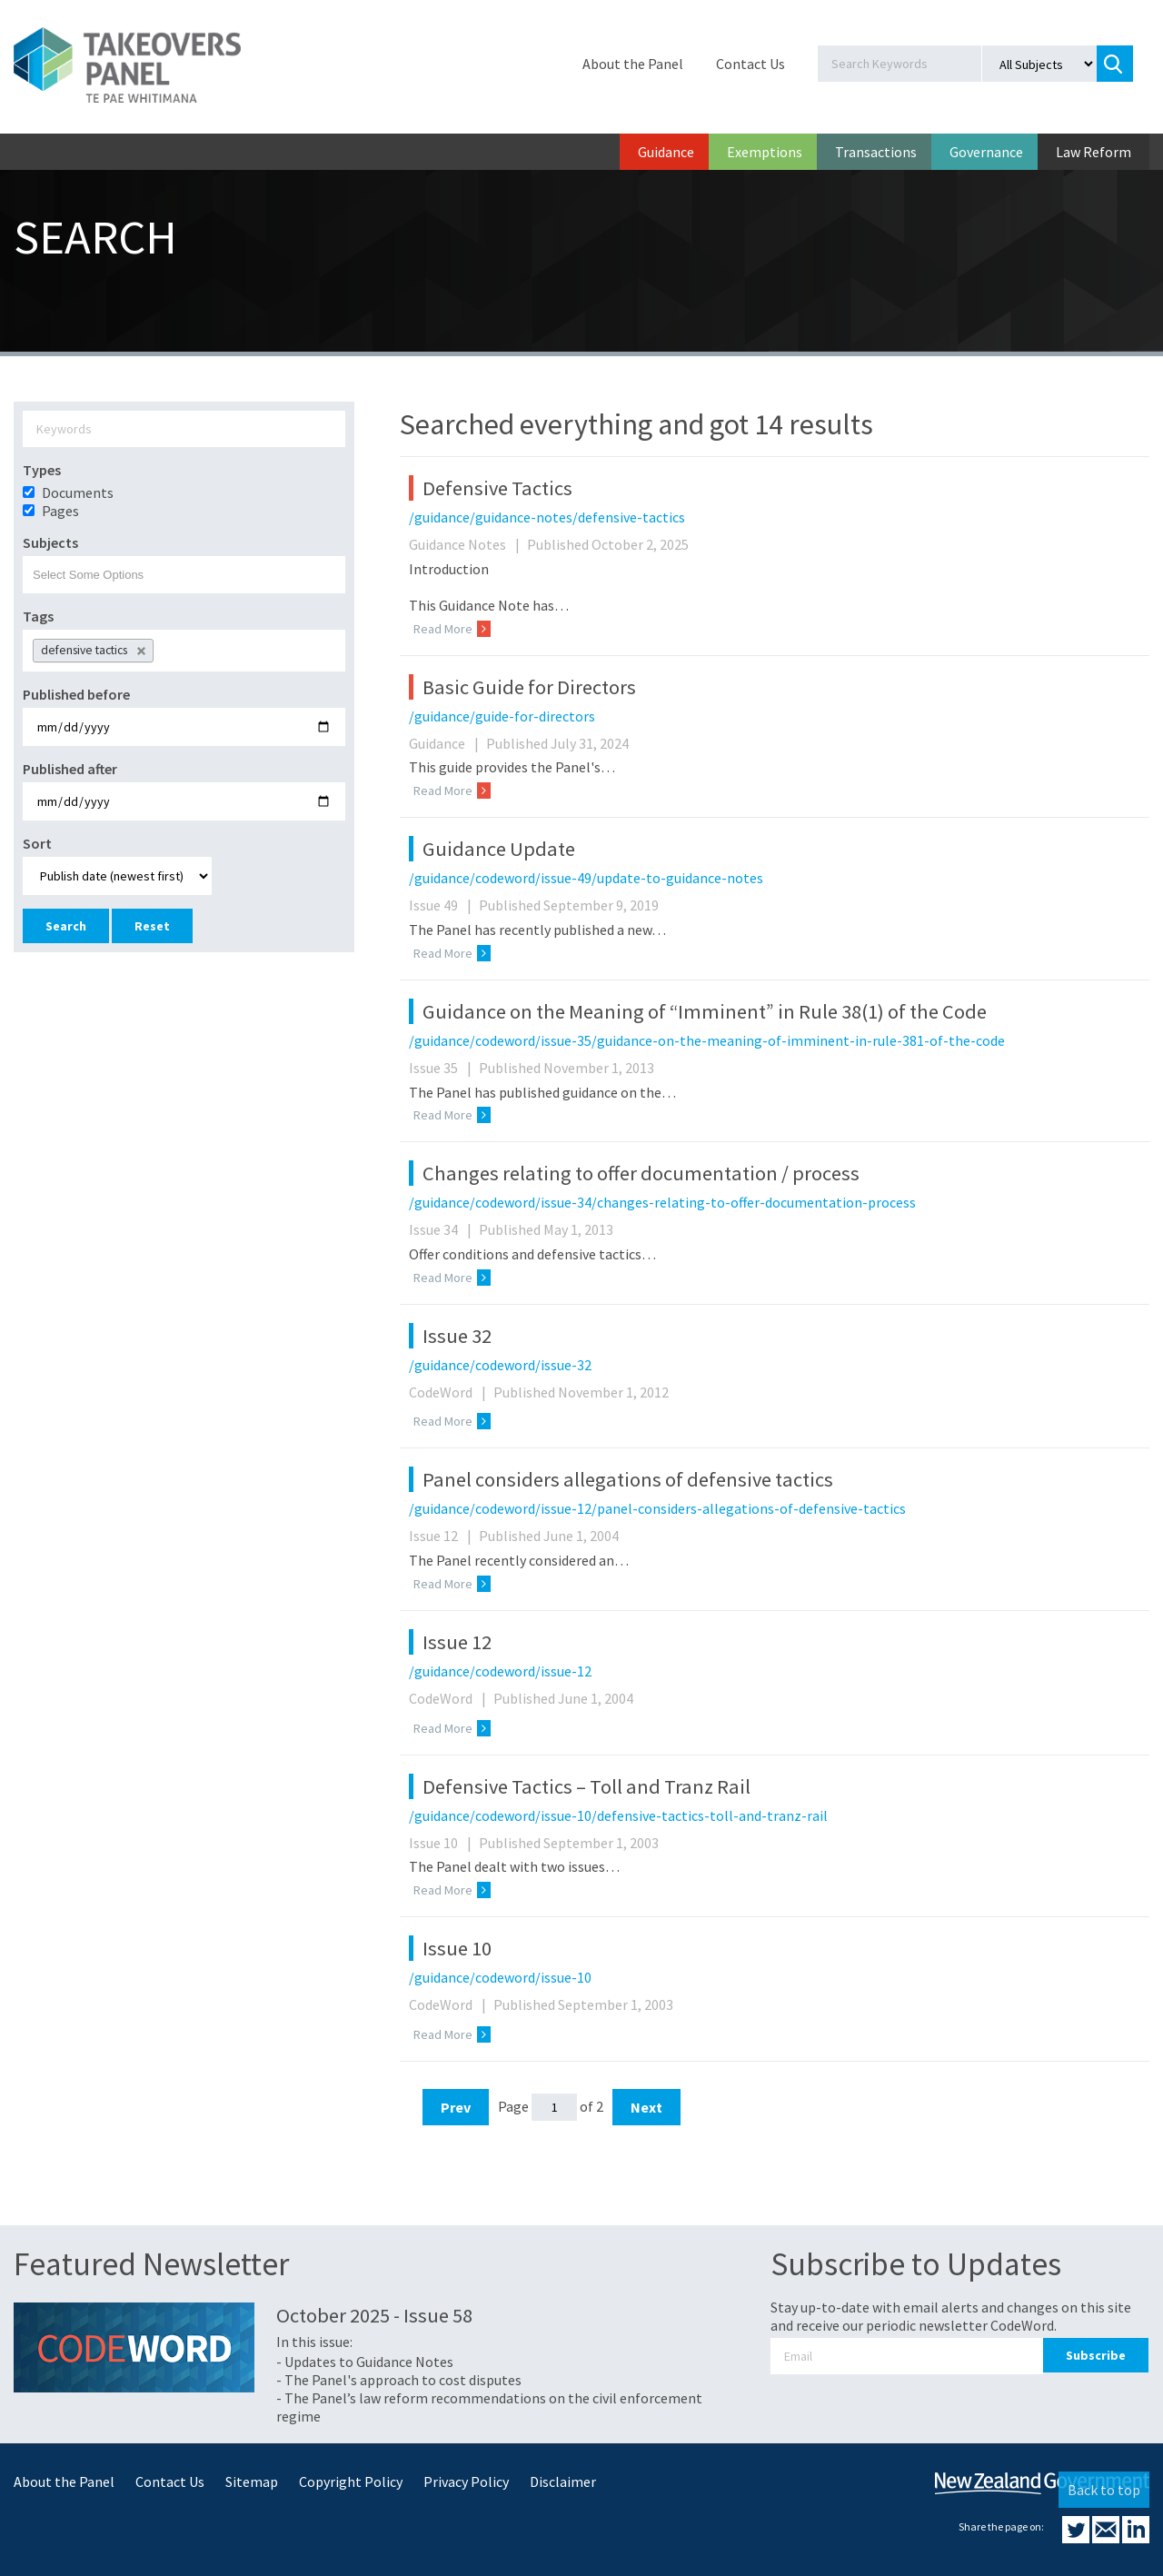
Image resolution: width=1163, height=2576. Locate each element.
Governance (986, 152)
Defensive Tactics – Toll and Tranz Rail (586, 1786)
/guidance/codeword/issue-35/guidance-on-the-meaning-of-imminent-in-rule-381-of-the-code (707, 1040)
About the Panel (632, 64)
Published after (70, 769)
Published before (76, 694)
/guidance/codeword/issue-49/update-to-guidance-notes (586, 878)
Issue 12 (442, 1536)
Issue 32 (457, 1335)
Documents (78, 492)
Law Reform (1093, 152)
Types (42, 470)
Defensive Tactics (497, 488)
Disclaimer (563, 2481)
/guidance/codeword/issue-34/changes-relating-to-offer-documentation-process (662, 1202)
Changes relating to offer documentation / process (641, 1173)
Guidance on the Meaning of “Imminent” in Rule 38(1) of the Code (704, 1011)
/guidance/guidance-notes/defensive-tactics (547, 517)
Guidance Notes (466, 544)
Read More (452, 629)
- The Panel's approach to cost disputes (399, 2380)
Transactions (876, 152)
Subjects (50, 542)
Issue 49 (442, 905)
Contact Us (750, 64)
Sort (37, 843)
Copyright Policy (351, 2481)
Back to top (1104, 2490)
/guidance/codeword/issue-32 (500, 1365)
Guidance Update (498, 848)
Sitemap (251, 2481)
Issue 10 (442, 1843)
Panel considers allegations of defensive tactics (627, 1479)
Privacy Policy (466, 2481)
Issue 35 (442, 1068)
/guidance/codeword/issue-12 (500, 1671)
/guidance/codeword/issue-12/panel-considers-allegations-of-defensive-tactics (657, 1508)
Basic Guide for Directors (529, 687)
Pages (60, 511)
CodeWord (450, 1392)
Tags (38, 616)
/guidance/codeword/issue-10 (500, 1977)
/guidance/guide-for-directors (502, 716)
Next (646, 2107)
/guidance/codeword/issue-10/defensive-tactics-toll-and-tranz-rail (618, 1815)
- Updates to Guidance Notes (364, 2361)
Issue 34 (442, 1229)
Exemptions (764, 152)
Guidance (666, 152)
